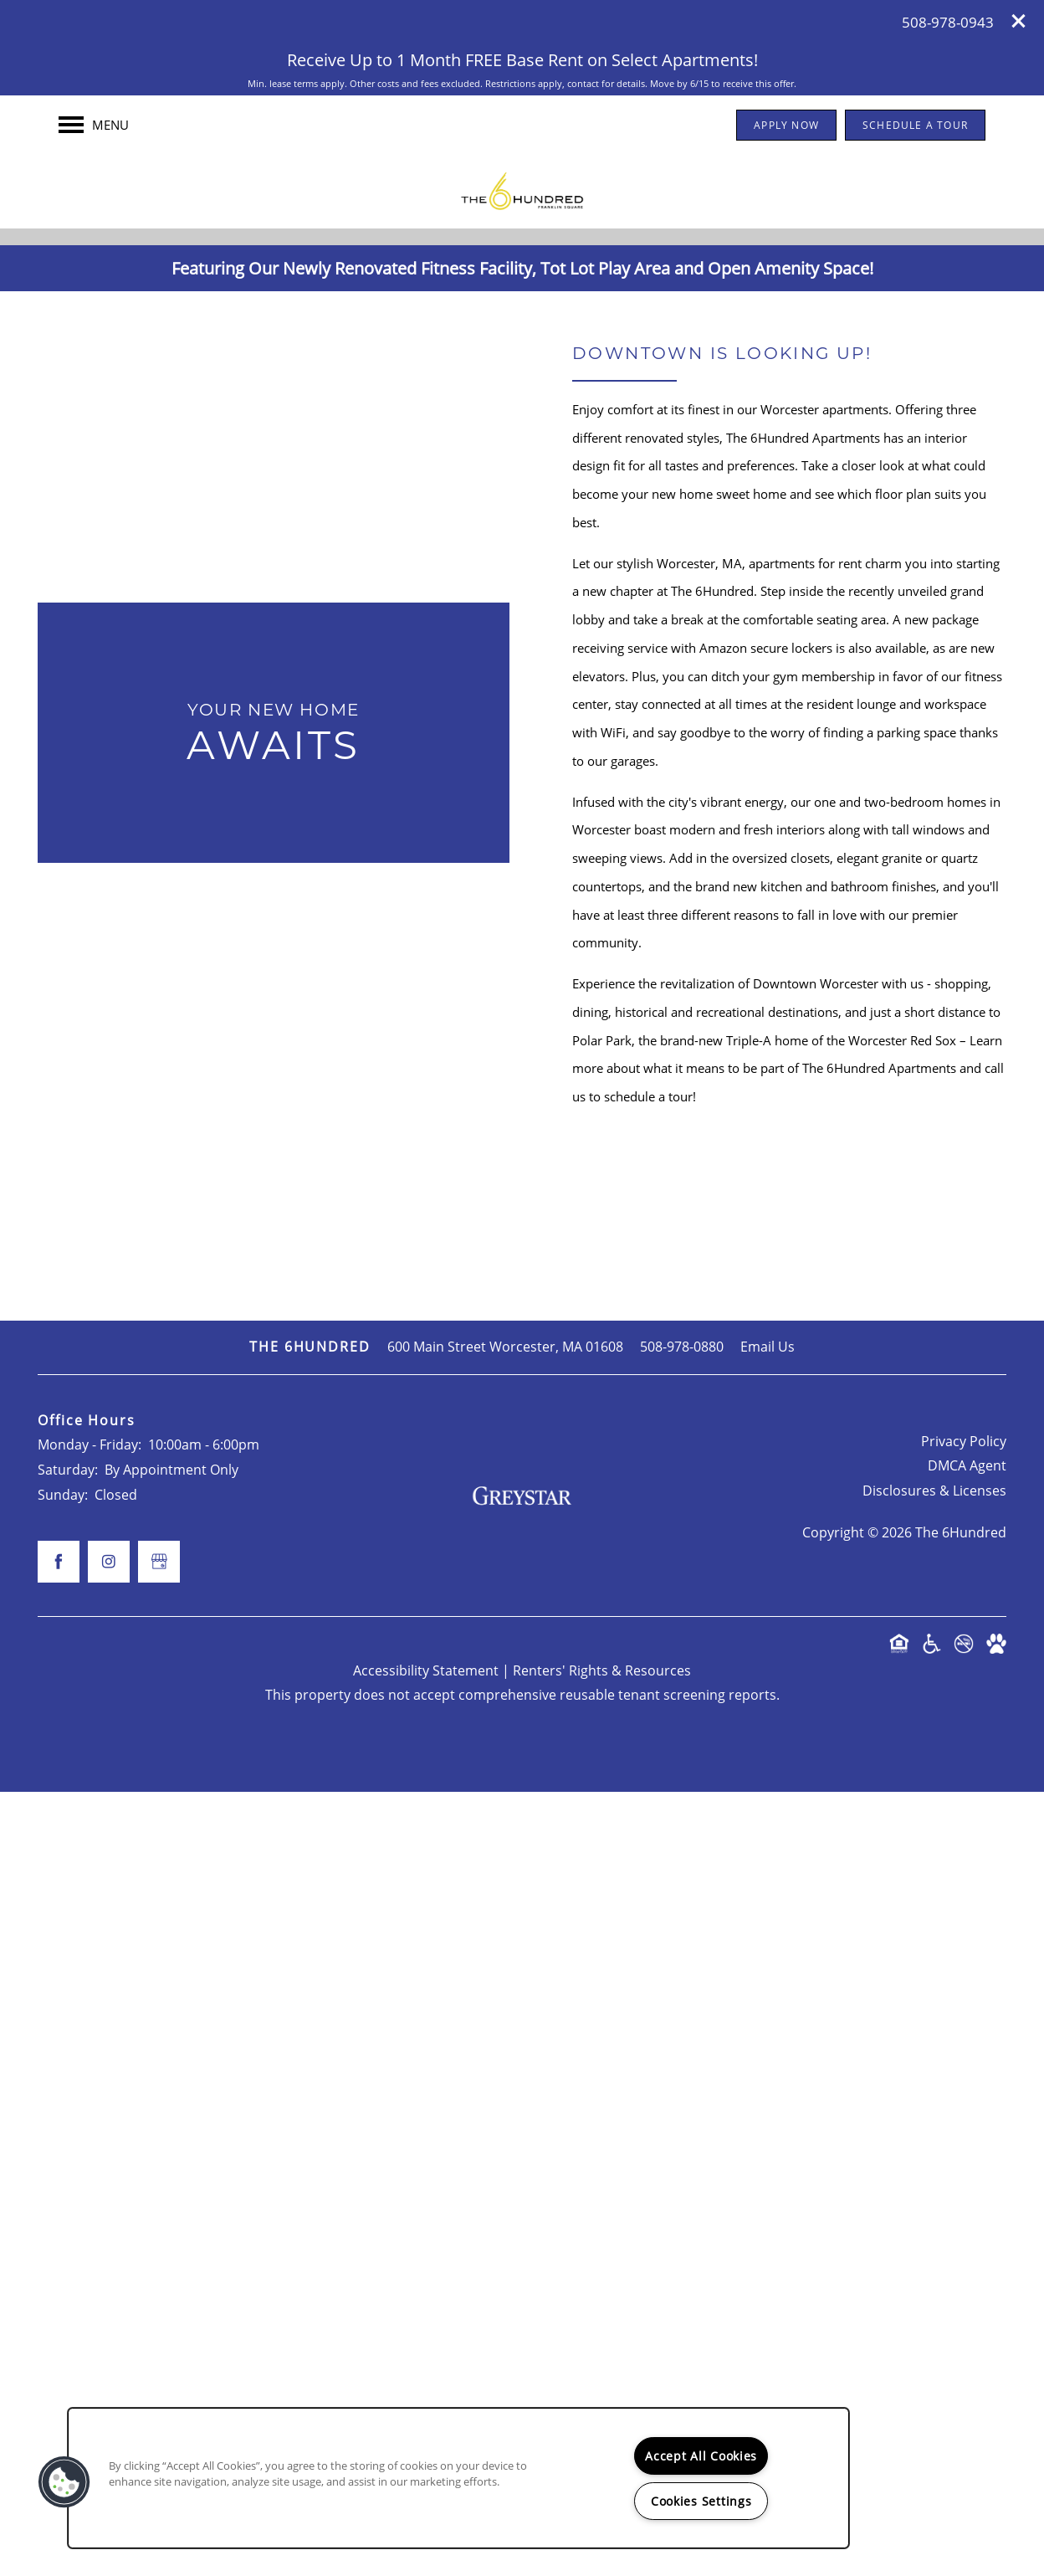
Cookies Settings (701, 2501)
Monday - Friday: (89, 2228)
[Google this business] (522, 720)
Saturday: (68, 2254)
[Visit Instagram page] (555, 720)
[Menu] (94, 124)
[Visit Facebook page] (488, 720)
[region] (458, 2478)
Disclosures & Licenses (934, 2275)
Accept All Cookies (701, 2456)
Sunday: (63, 2278)
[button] (1019, 21)
